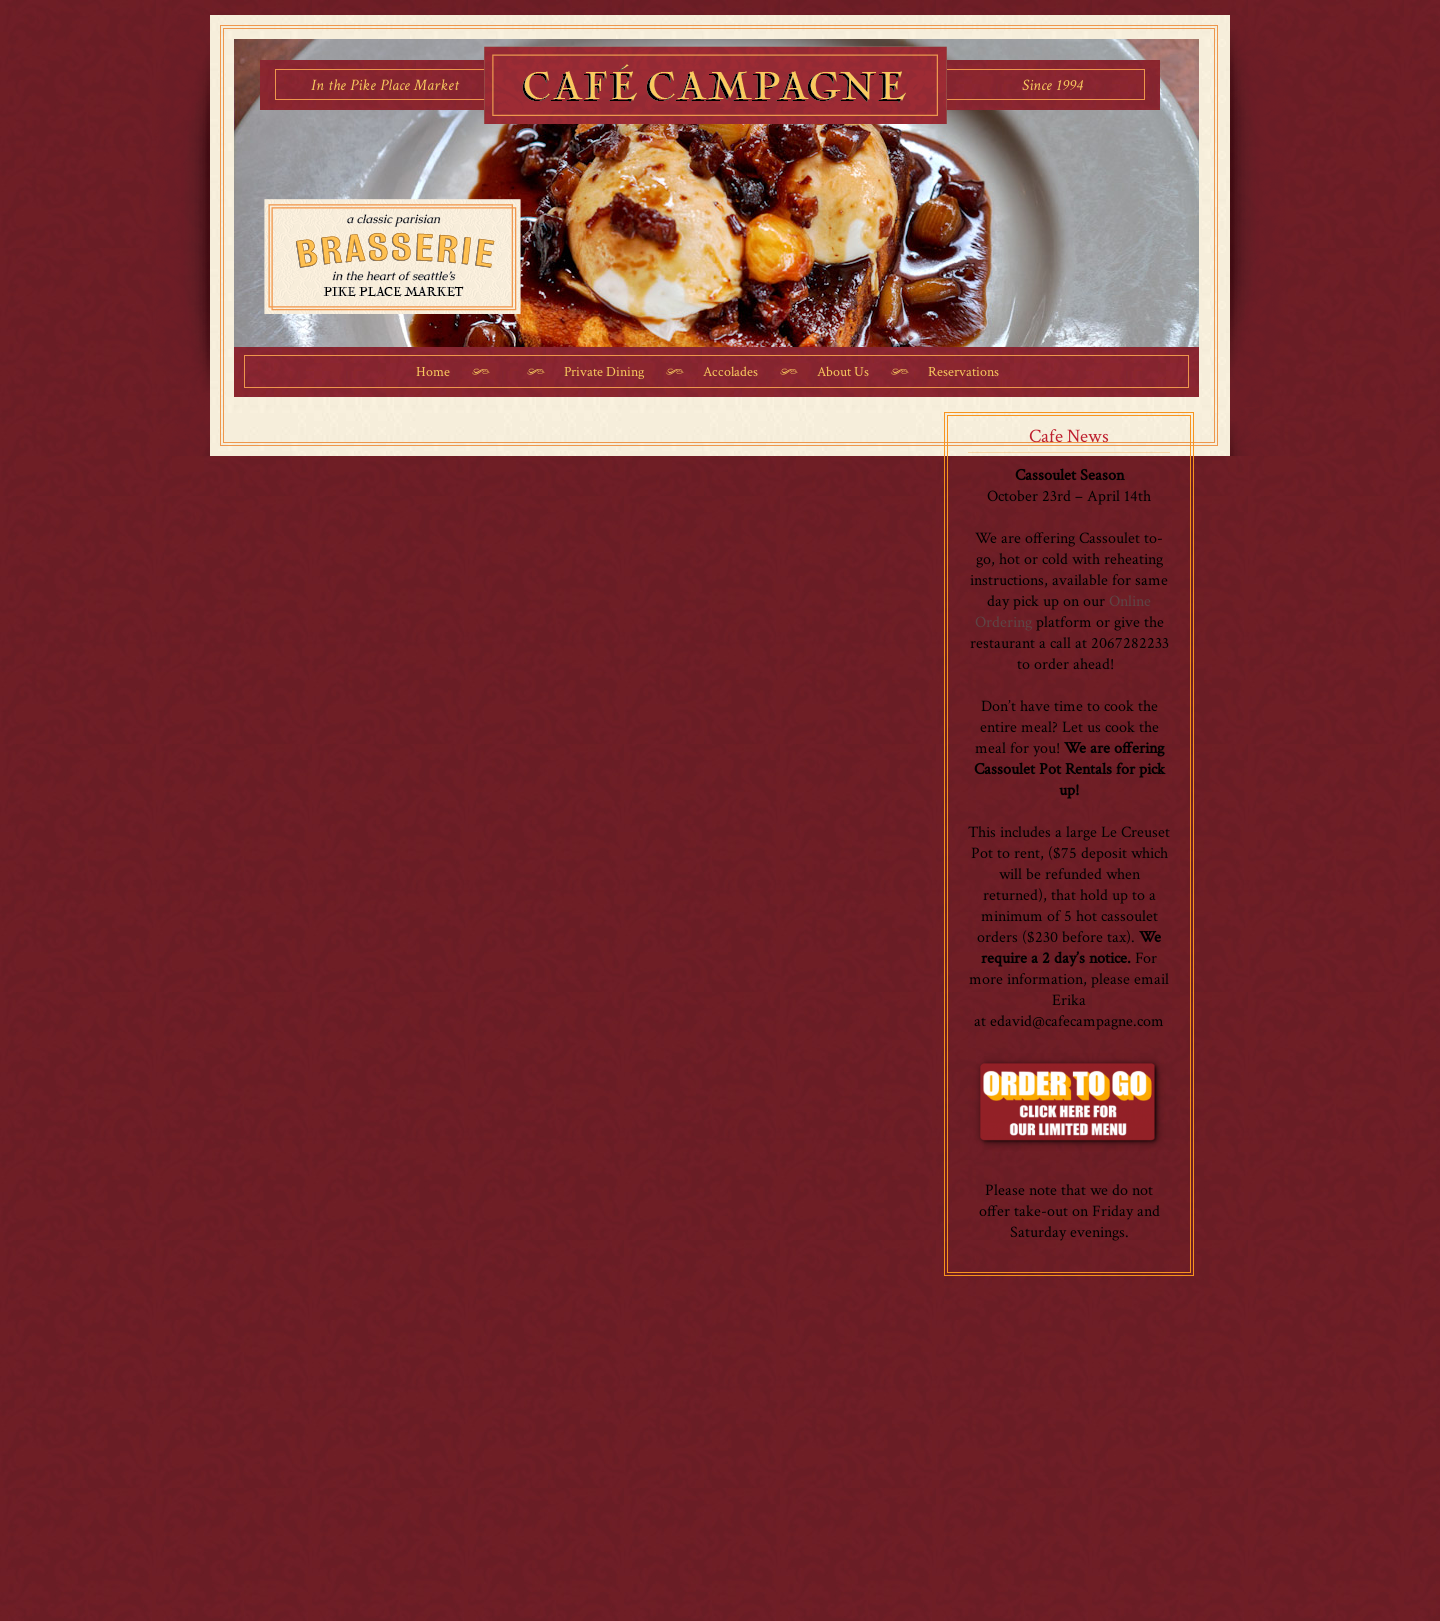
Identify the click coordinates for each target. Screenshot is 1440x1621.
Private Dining (604, 371)
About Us (843, 371)
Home (433, 371)
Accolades (730, 371)
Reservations (963, 371)
